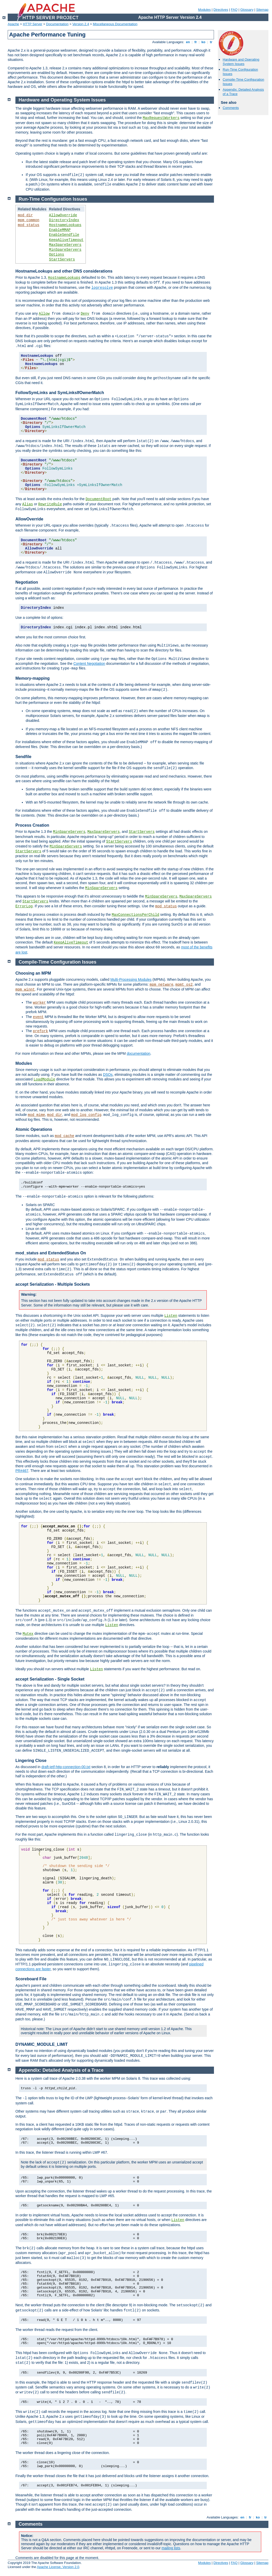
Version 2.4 (80, 24)
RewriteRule (50, 504)
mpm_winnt (25, 989)
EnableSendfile (64, 235)
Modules (204, 10)
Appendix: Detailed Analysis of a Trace (61, 2070)
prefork (40, 1031)
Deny (85, 314)
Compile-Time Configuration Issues (58, 962)
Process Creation (32, 825)
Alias (27, 504)
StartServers (62, 259)
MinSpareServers (65, 250)
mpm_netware (161, 985)
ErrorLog (24, 906)
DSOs (107, 1074)
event (38, 1017)
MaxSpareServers (65, 245)
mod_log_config (86, 1115)
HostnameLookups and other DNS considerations (63, 271)
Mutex (28, 1634)
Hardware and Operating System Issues (241, 62)
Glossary (246, 10)
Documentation (57, 24)
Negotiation (26, 582)
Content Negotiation (89, 663)
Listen (170, 1316)
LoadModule (44, 1079)
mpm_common (28, 220)
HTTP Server (32, 24)
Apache (13, 24)
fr (195, 42)
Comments (231, 108)
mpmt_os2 (184, 985)
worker (39, 1003)
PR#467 (22, 1471)
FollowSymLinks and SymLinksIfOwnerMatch (59, 392)
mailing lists (171, 2548)
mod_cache (64, 1136)
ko (203, 42)
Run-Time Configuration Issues (53, 199)
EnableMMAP (60, 230)
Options (56, 255)
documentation (138, 1053)
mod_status (28, 225)
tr (211, 42)
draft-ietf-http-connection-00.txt (65, 1767)
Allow (44, 314)
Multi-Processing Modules (131, 979)
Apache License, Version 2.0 (58, 2567)
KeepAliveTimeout (66, 240)
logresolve (102, 288)
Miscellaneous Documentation (115, 24)
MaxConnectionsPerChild (135, 915)
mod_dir (25, 215)
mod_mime (36, 1115)
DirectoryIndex (64, 220)
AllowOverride (63, 215)
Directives (220, 10)
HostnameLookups (65, 225)
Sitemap (262, 10)
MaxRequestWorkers (161, 118)
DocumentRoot (98, 499)
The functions (26, 1610)
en (188, 42)
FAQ (234, 10)
